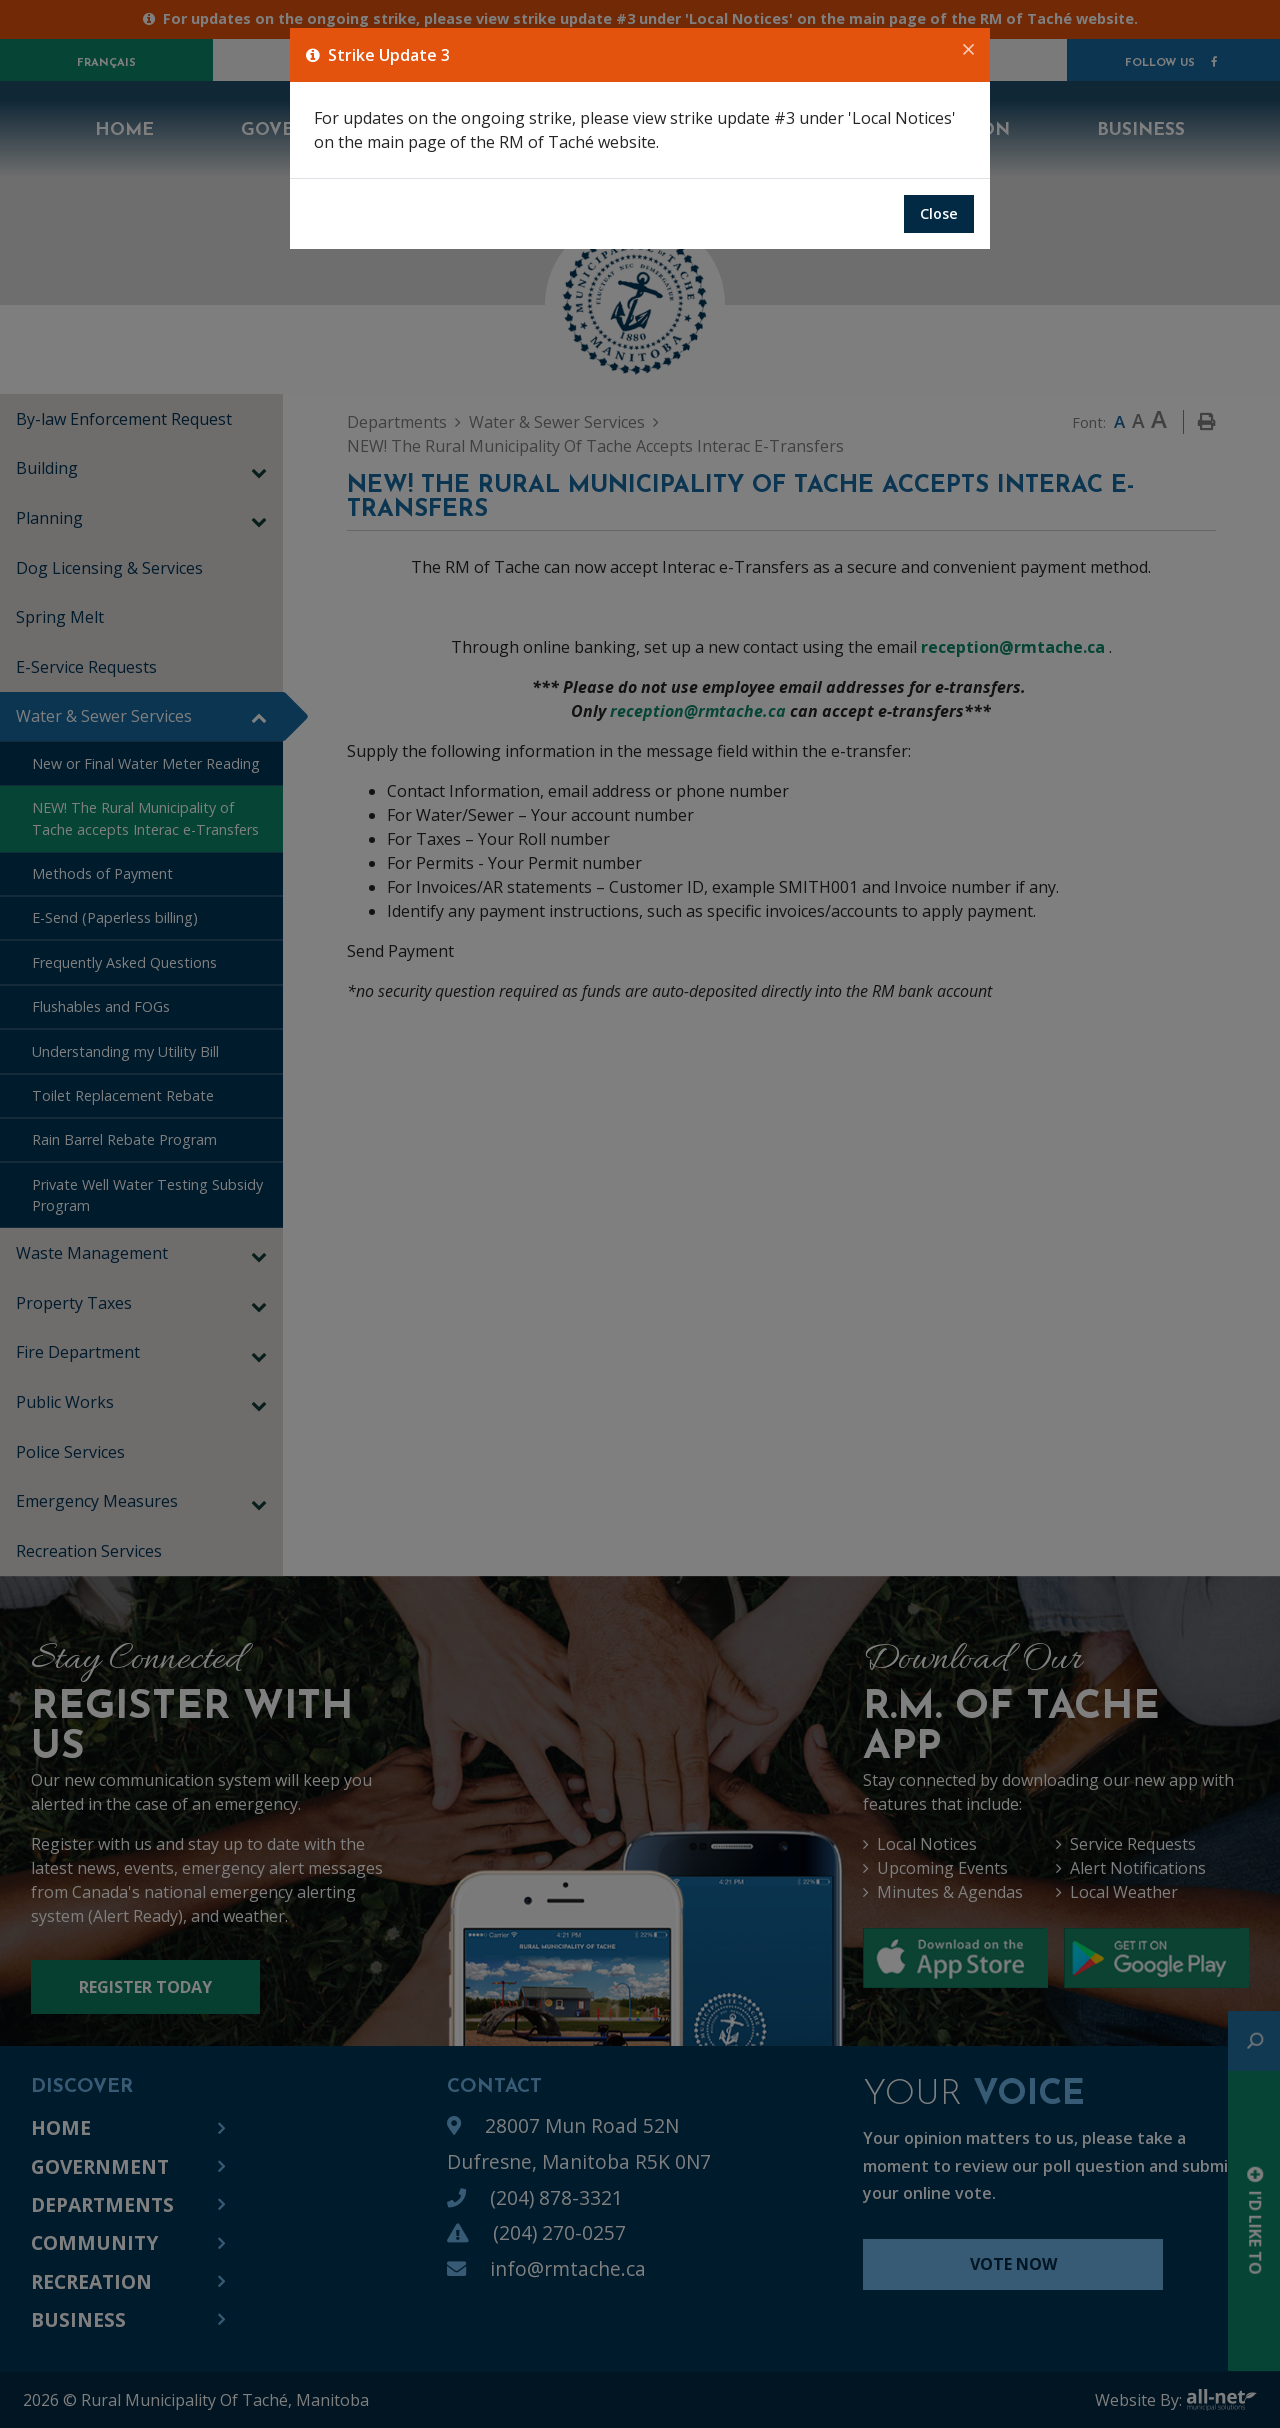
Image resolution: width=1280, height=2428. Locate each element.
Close (939, 213)
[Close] (968, 50)
